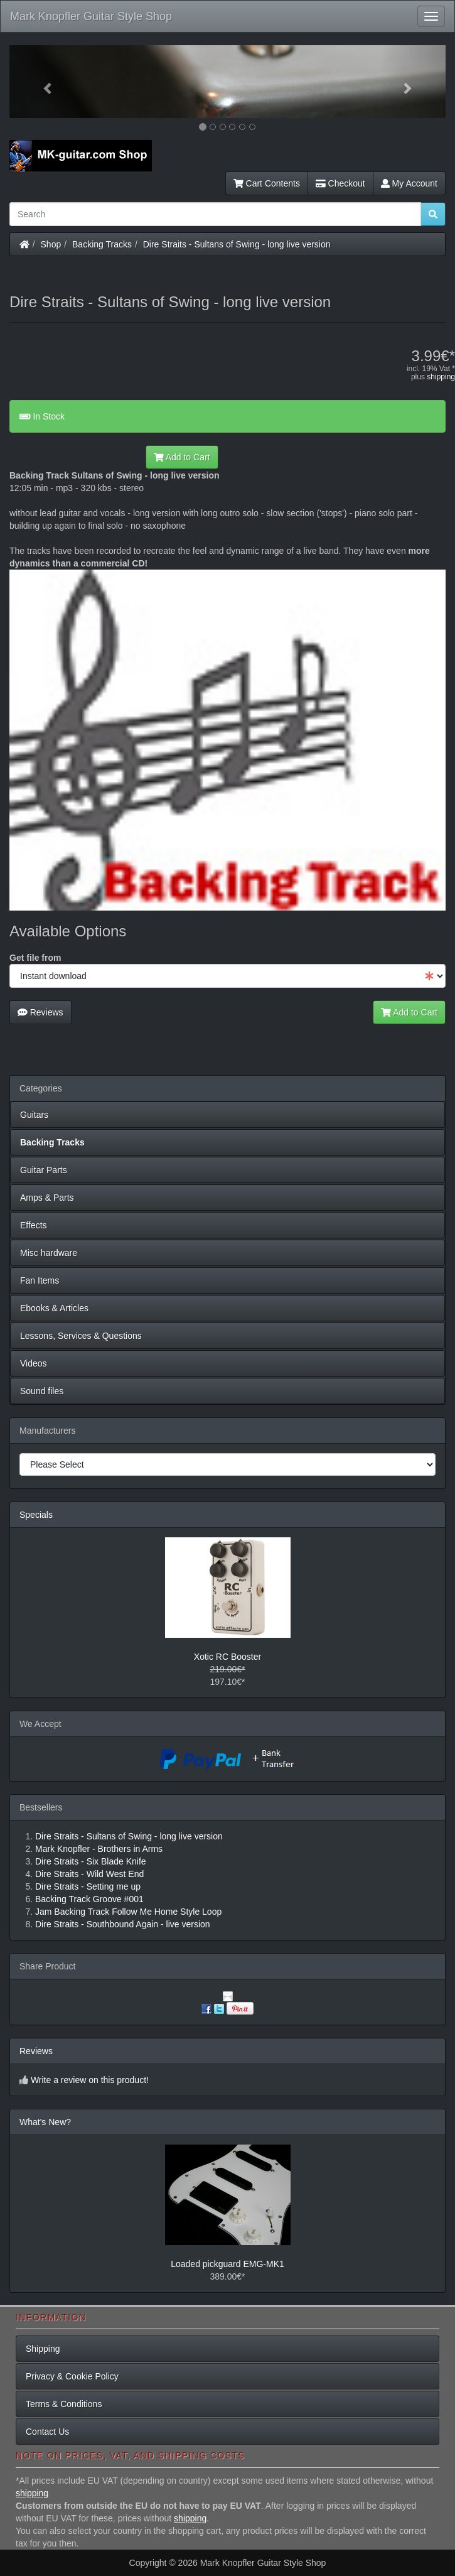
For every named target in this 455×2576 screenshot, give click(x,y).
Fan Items (39, 1280)
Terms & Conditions (64, 2404)
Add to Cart (182, 457)
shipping (441, 376)
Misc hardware (48, 1253)
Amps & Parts (47, 1198)
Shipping (43, 2349)
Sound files (41, 1391)
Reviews (40, 1012)
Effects (33, 1225)
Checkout (340, 183)
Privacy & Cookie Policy (72, 2376)
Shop (51, 244)
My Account (409, 183)
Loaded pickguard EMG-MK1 (227, 2264)
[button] (42, 81)
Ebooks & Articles (54, 1308)
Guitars (34, 1115)
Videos (33, 1363)
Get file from (35, 958)
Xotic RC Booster (227, 1657)
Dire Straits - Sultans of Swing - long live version (237, 244)
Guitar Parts (43, 1170)
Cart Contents (266, 183)
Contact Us (47, 2432)
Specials (36, 1515)
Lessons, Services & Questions (81, 1336)
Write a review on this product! (90, 2080)
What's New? (45, 2122)
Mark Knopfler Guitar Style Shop (91, 16)
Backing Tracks (102, 244)
